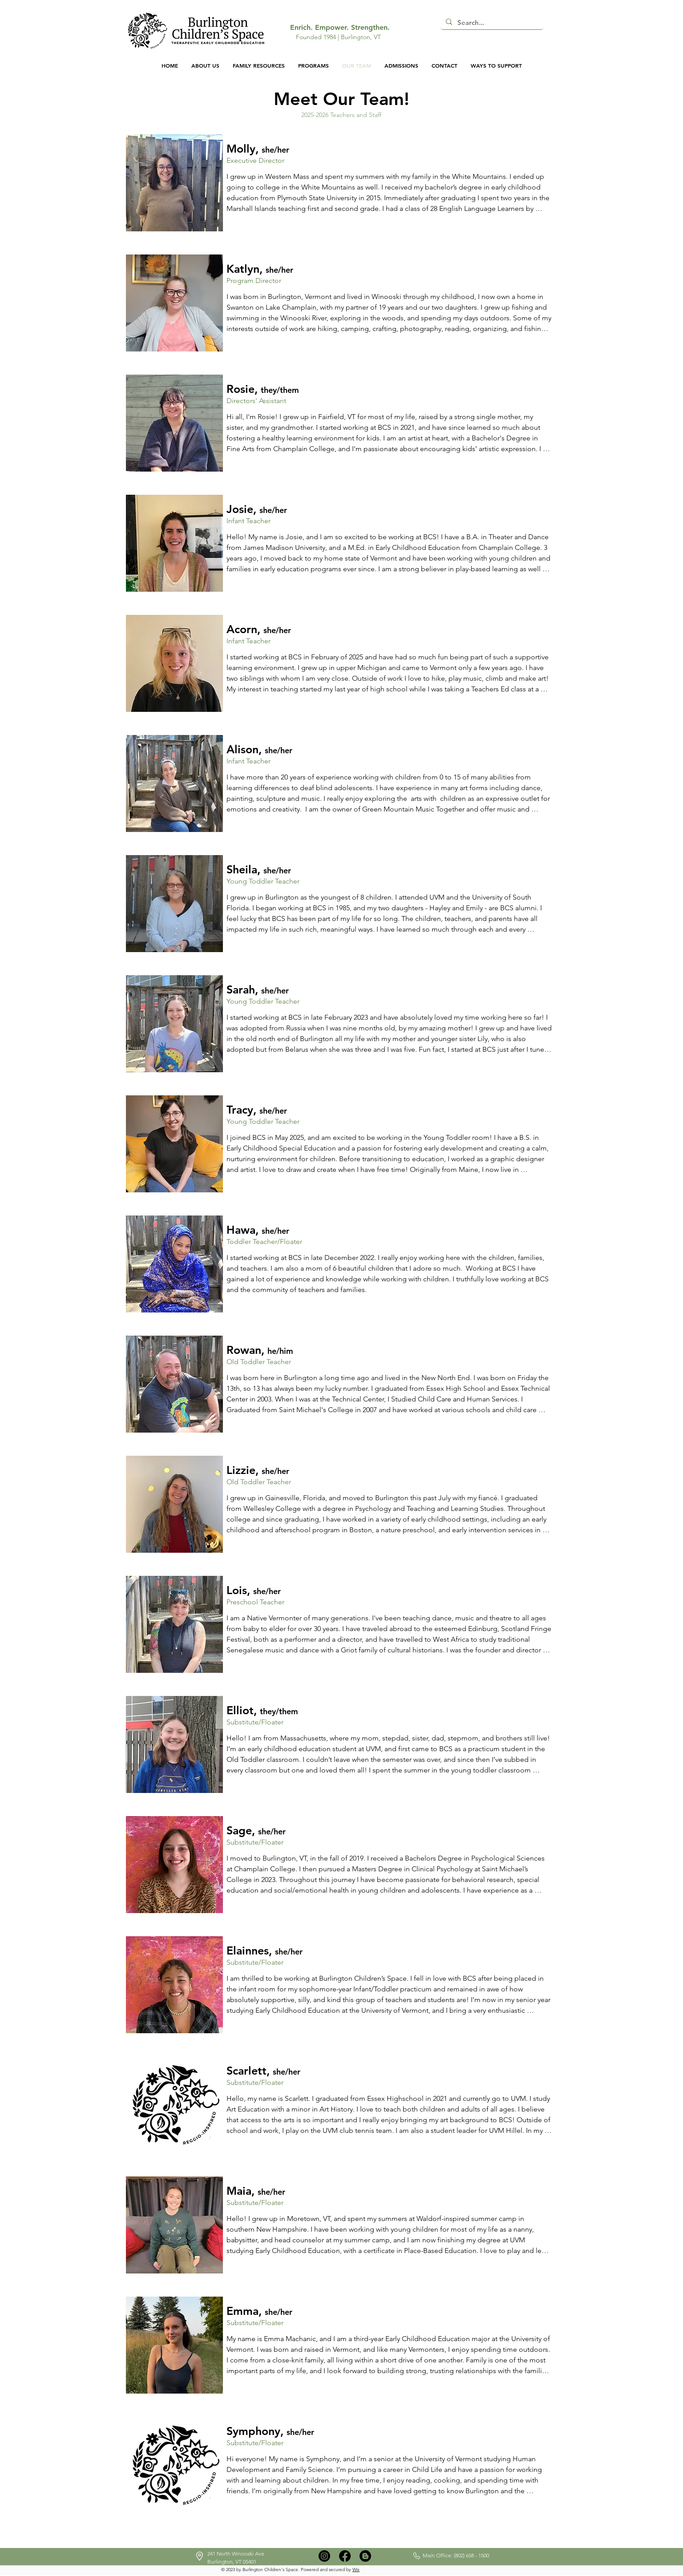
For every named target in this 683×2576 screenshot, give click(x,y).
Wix (356, 2569)
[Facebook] (345, 2556)
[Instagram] (324, 2556)
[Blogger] (365, 2556)
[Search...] (491, 22)
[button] (552, 37)
